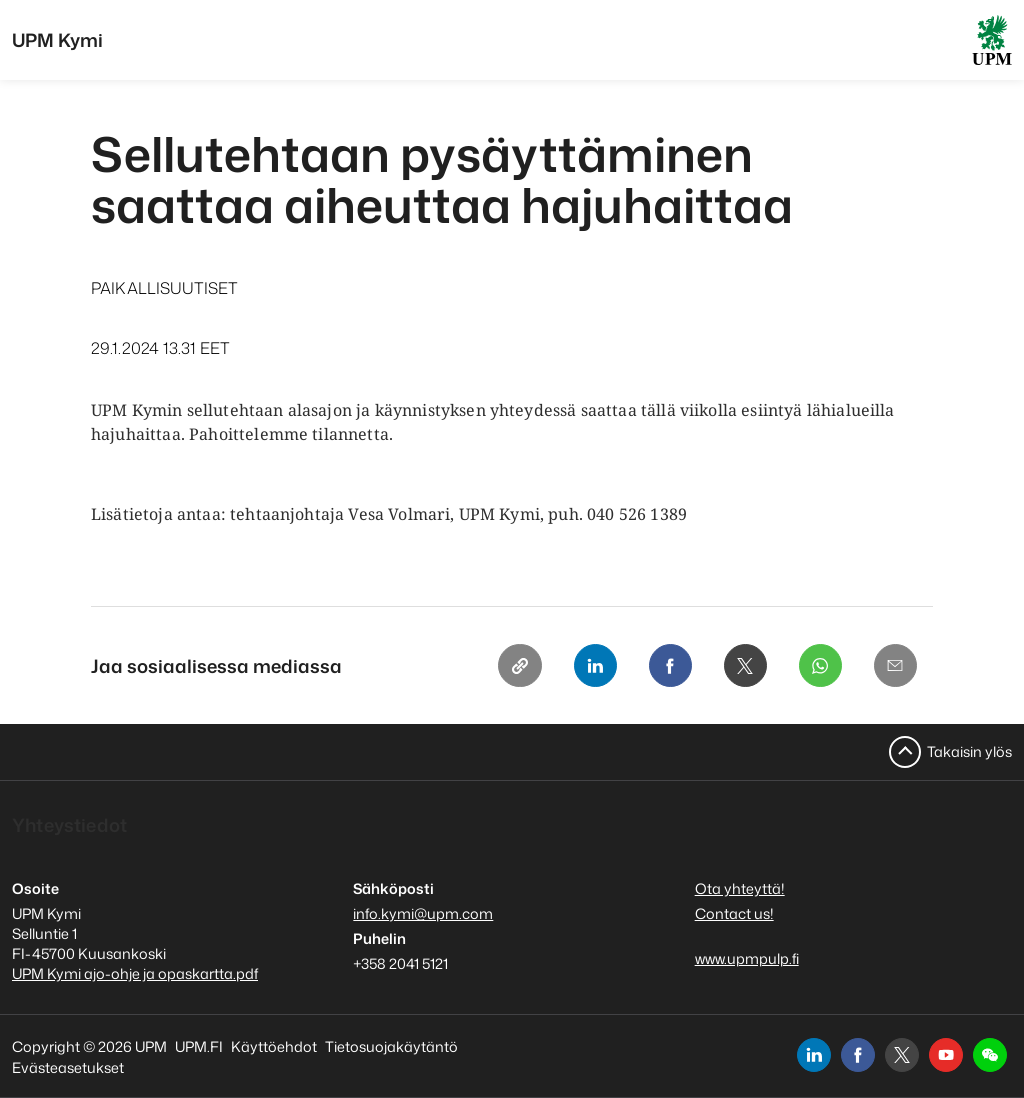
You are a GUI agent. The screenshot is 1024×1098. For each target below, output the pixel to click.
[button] (990, 1055)
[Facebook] (667, 666)
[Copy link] (515, 666)
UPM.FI (199, 1046)
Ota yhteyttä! (740, 888)
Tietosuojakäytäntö (391, 1046)
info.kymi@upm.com (423, 913)
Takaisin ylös (969, 751)
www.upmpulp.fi (747, 958)
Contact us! (734, 913)
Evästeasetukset (68, 1067)
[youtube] (946, 1055)
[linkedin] (814, 1055)
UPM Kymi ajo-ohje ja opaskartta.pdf (135, 973)
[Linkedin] (591, 666)
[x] (902, 1055)
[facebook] (858, 1055)
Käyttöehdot (274, 1046)
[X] (743, 666)
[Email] (895, 666)
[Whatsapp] (819, 666)
